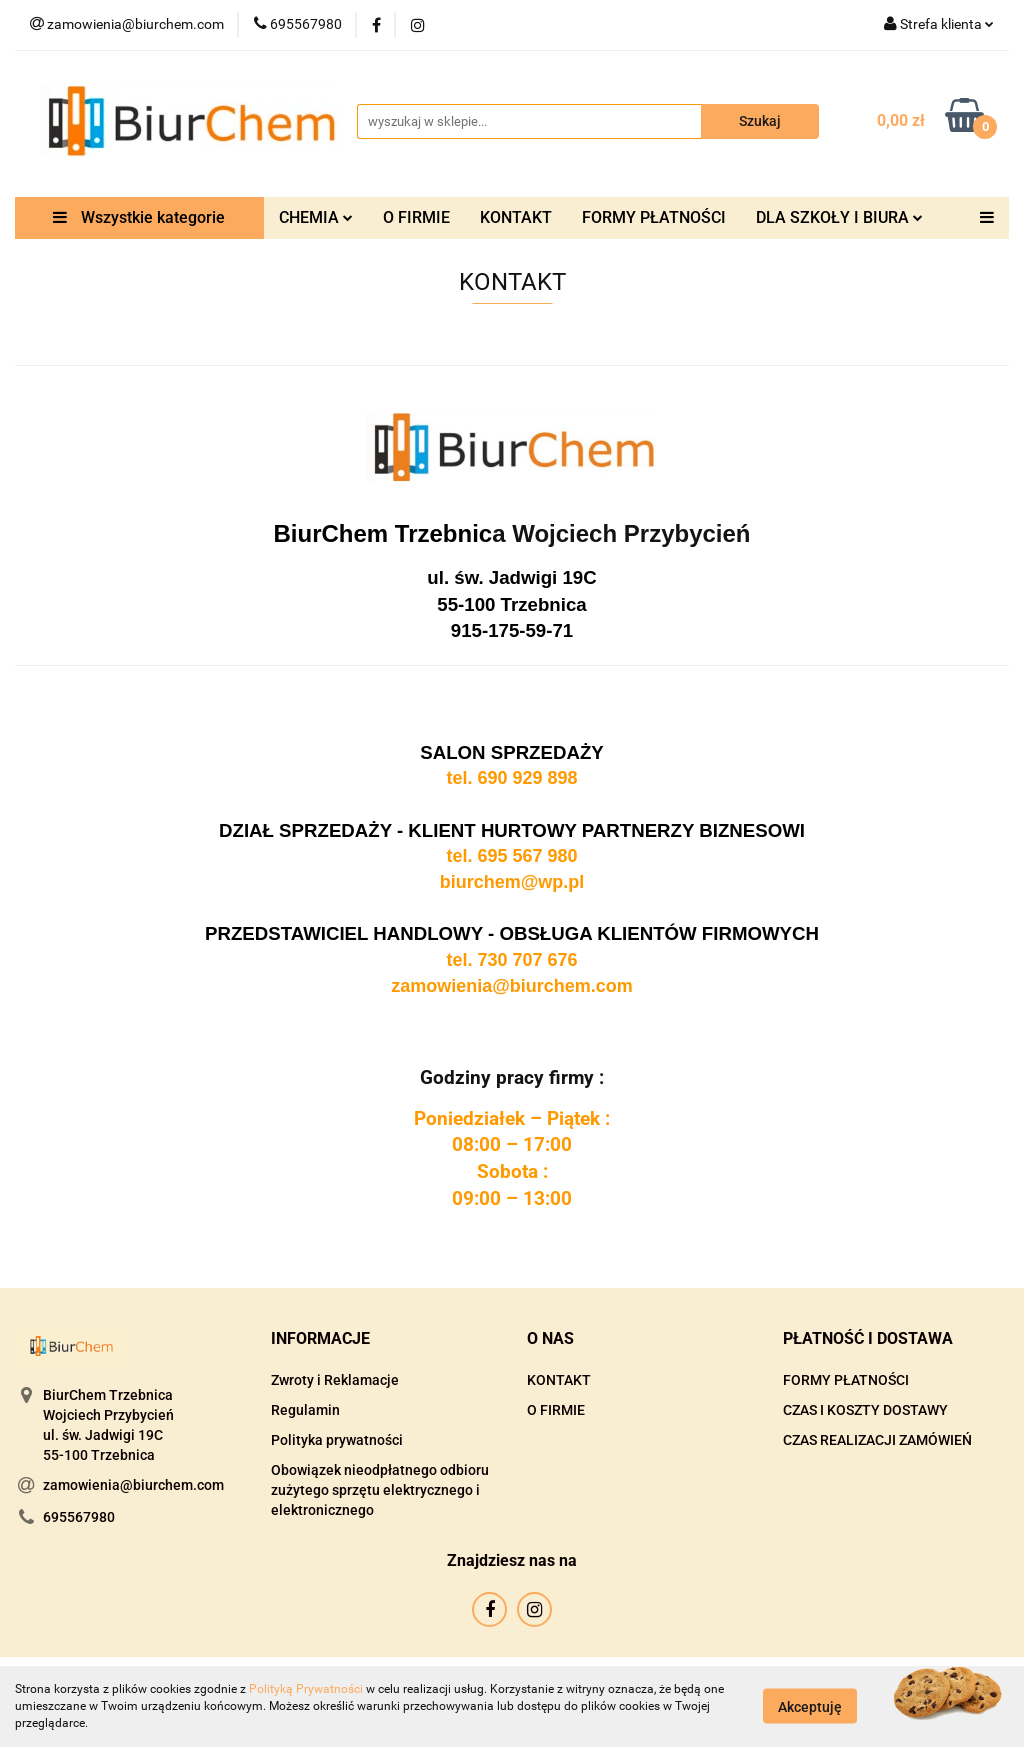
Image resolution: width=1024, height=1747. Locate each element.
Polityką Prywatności (306, 1689)
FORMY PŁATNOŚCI (654, 217)
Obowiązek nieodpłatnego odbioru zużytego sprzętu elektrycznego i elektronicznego (380, 1490)
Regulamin (305, 1410)
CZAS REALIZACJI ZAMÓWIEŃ (877, 1440)
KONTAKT (516, 217)
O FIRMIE (416, 217)
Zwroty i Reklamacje (335, 1380)
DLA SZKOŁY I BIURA (839, 217)
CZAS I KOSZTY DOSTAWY (865, 1410)
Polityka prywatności (337, 1440)
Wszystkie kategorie (139, 217)
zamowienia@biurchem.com (133, 1485)
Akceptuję (810, 1707)
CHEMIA (316, 217)
